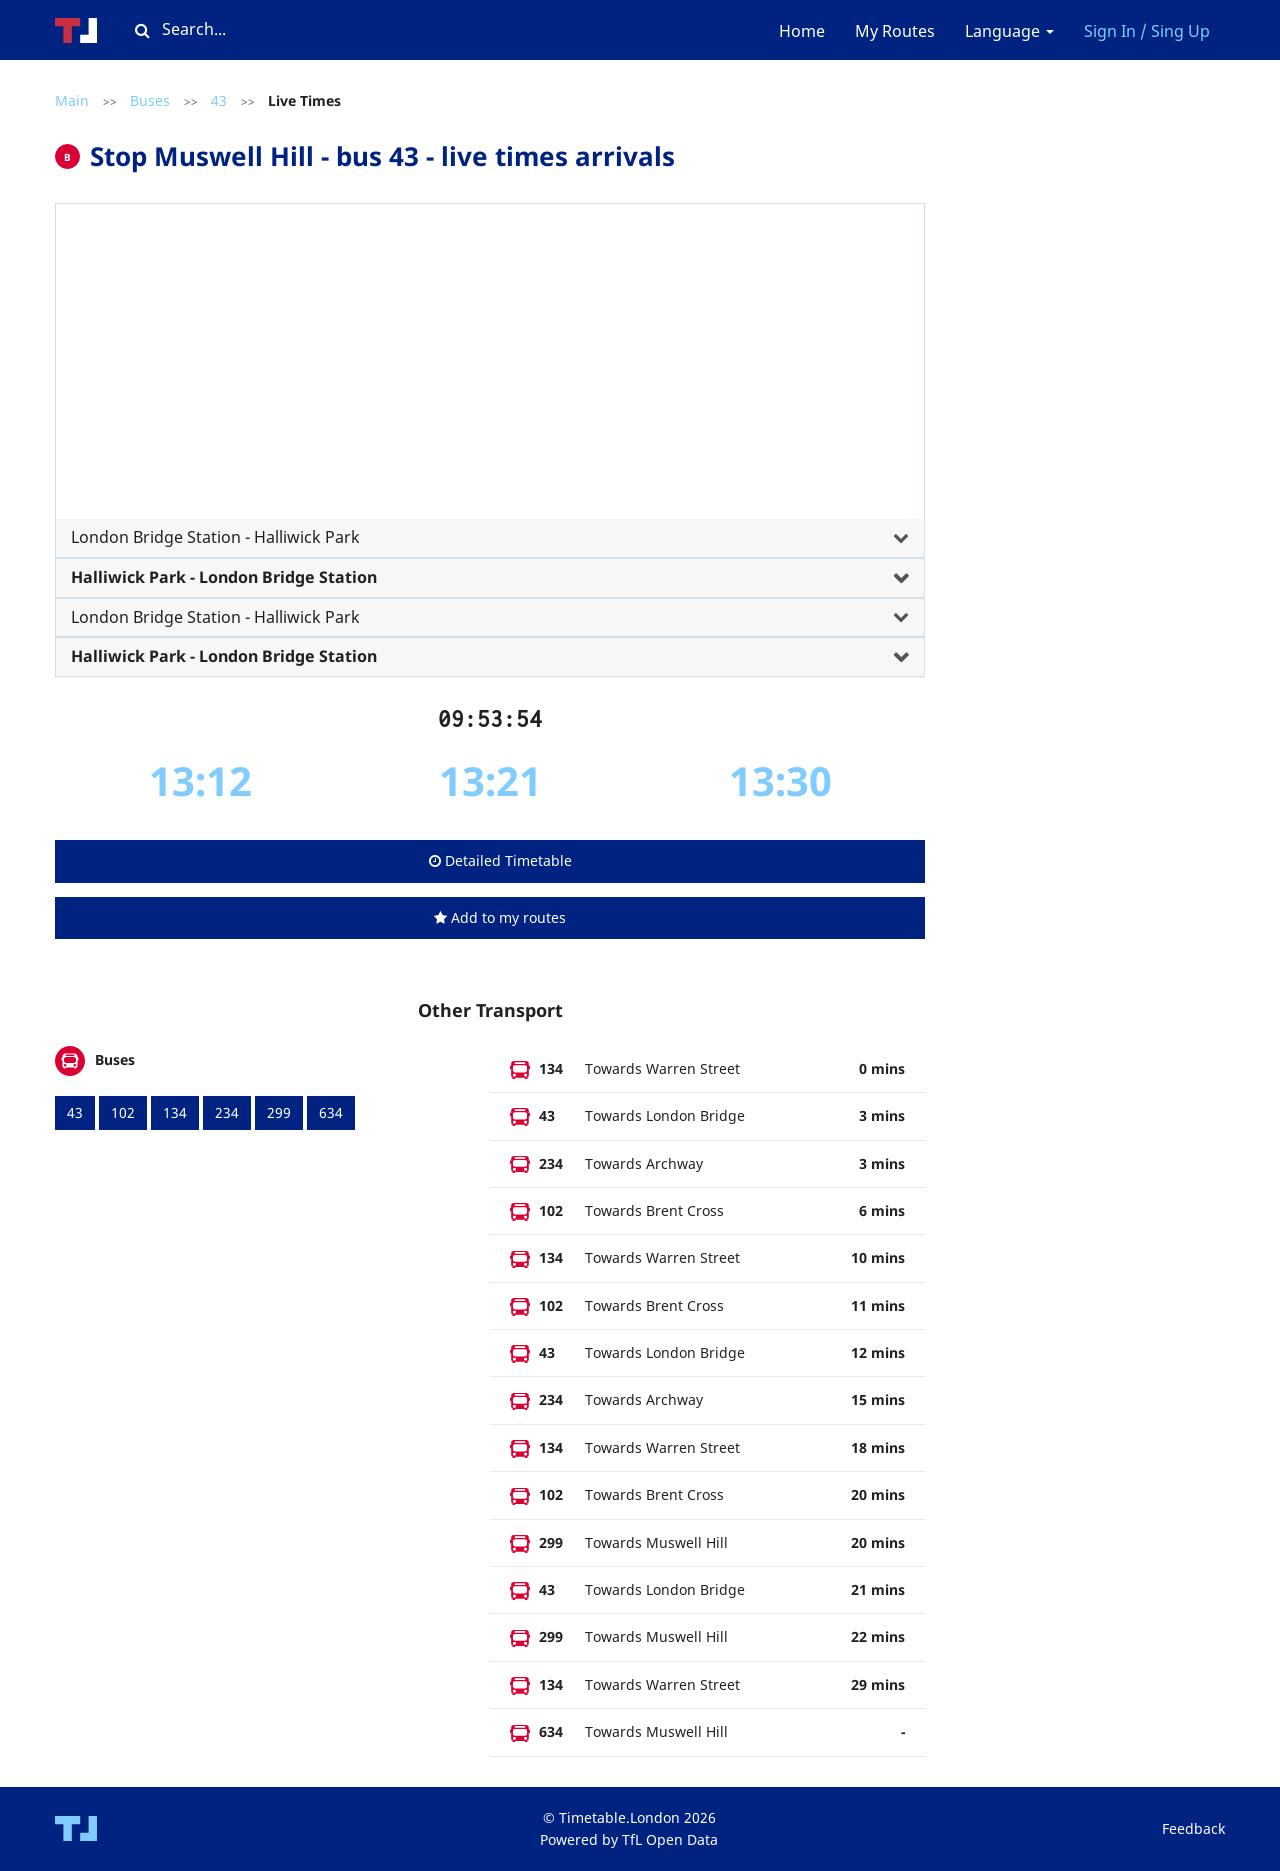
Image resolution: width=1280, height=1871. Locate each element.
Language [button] (1009, 31)
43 (219, 100)
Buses (150, 100)
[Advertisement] (490, 369)
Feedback (1193, 1828)
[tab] (490, 393)
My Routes (895, 31)
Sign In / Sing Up (1147, 31)
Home (802, 31)
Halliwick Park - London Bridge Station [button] (224, 577)
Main (72, 100)
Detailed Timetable (500, 860)
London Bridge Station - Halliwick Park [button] (215, 537)
